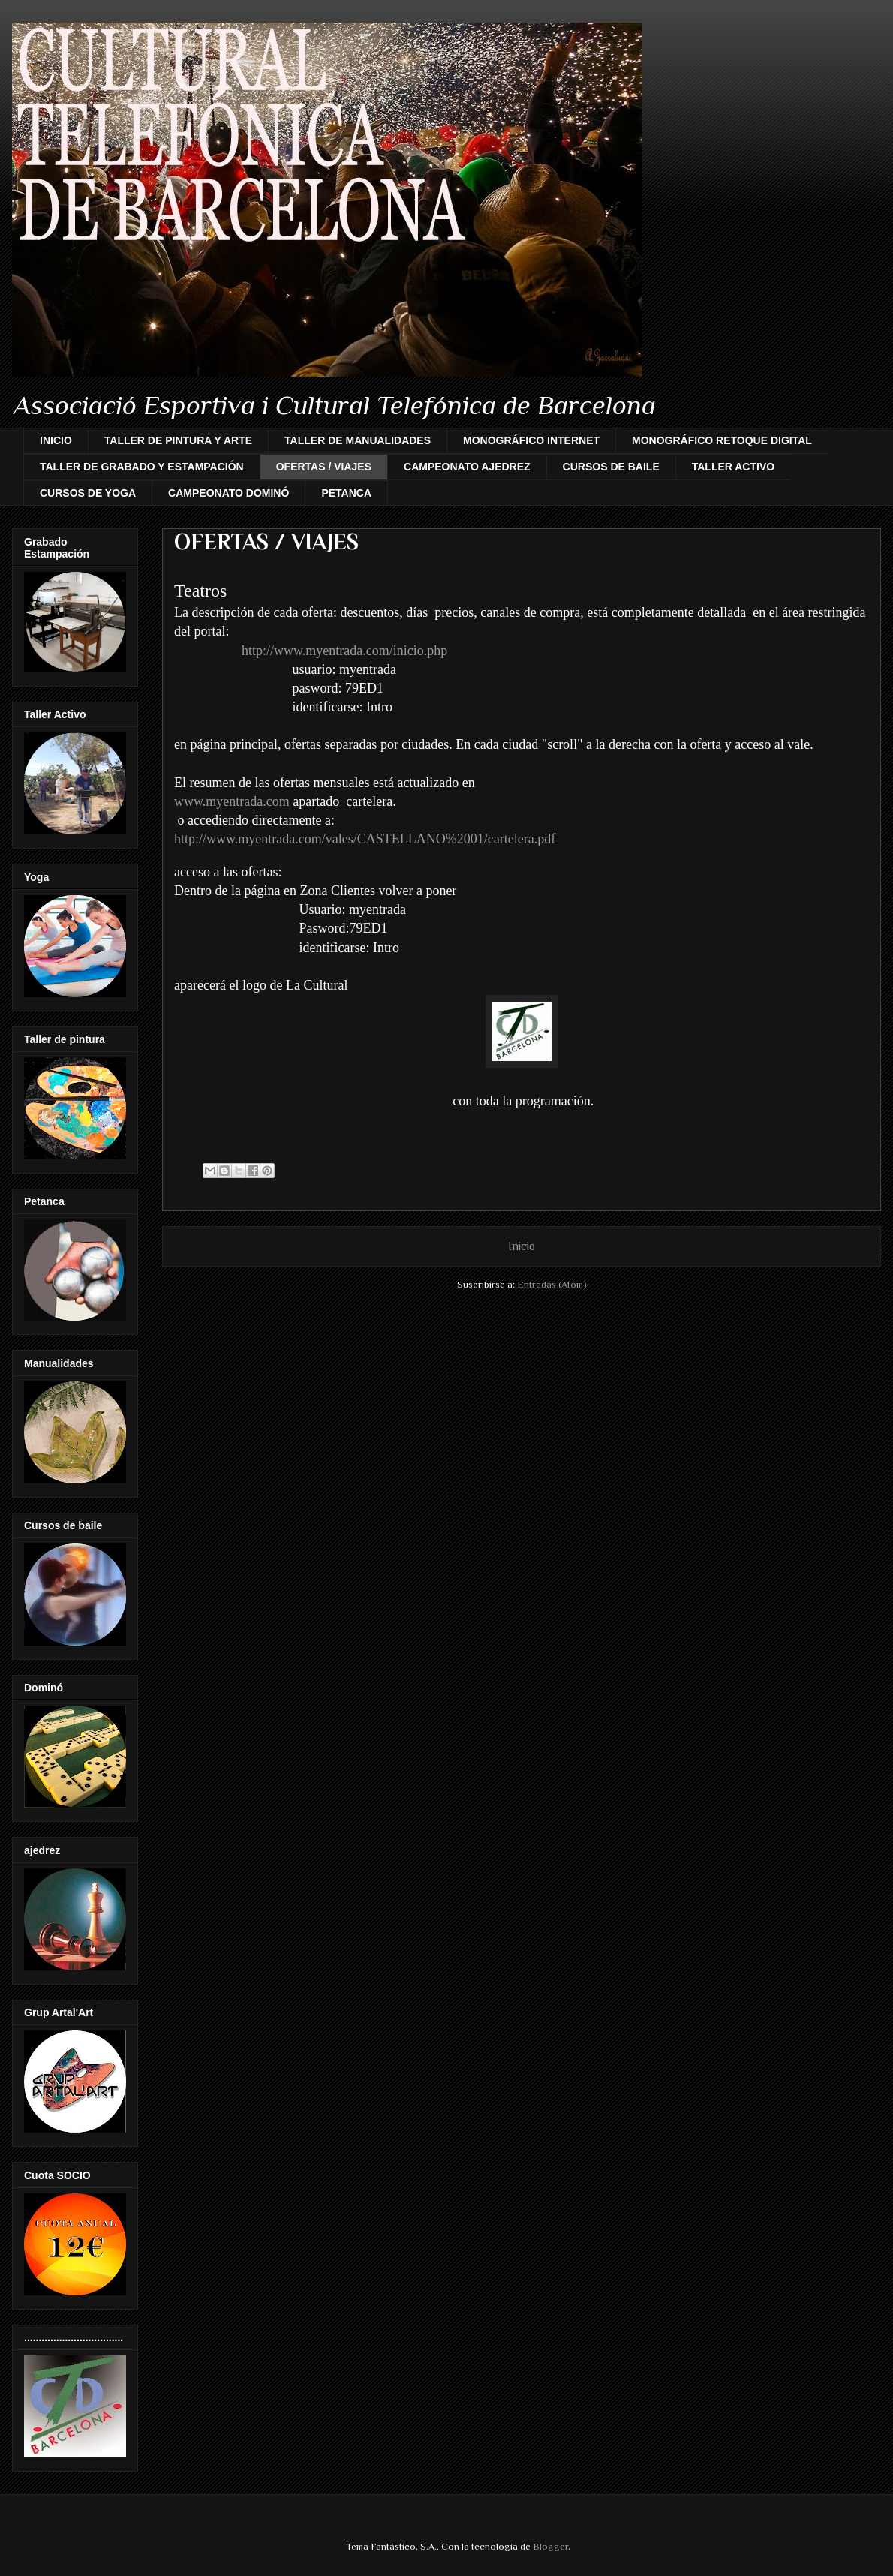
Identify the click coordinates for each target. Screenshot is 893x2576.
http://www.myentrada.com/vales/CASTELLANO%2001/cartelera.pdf (364, 838)
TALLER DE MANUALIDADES (357, 440)
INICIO (56, 440)
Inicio (521, 1246)
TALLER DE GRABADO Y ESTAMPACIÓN (142, 467)
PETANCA (346, 493)
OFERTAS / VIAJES (323, 467)
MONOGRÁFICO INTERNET (531, 440)
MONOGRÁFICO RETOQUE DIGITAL (722, 440)
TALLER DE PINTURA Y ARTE (178, 440)
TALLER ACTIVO (733, 467)
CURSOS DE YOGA (88, 493)
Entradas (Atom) (552, 1284)
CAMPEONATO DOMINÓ (228, 493)
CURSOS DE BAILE (611, 467)
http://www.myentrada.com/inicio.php (344, 650)
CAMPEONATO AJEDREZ (467, 467)
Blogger (550, 2546)
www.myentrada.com (232, 801)
